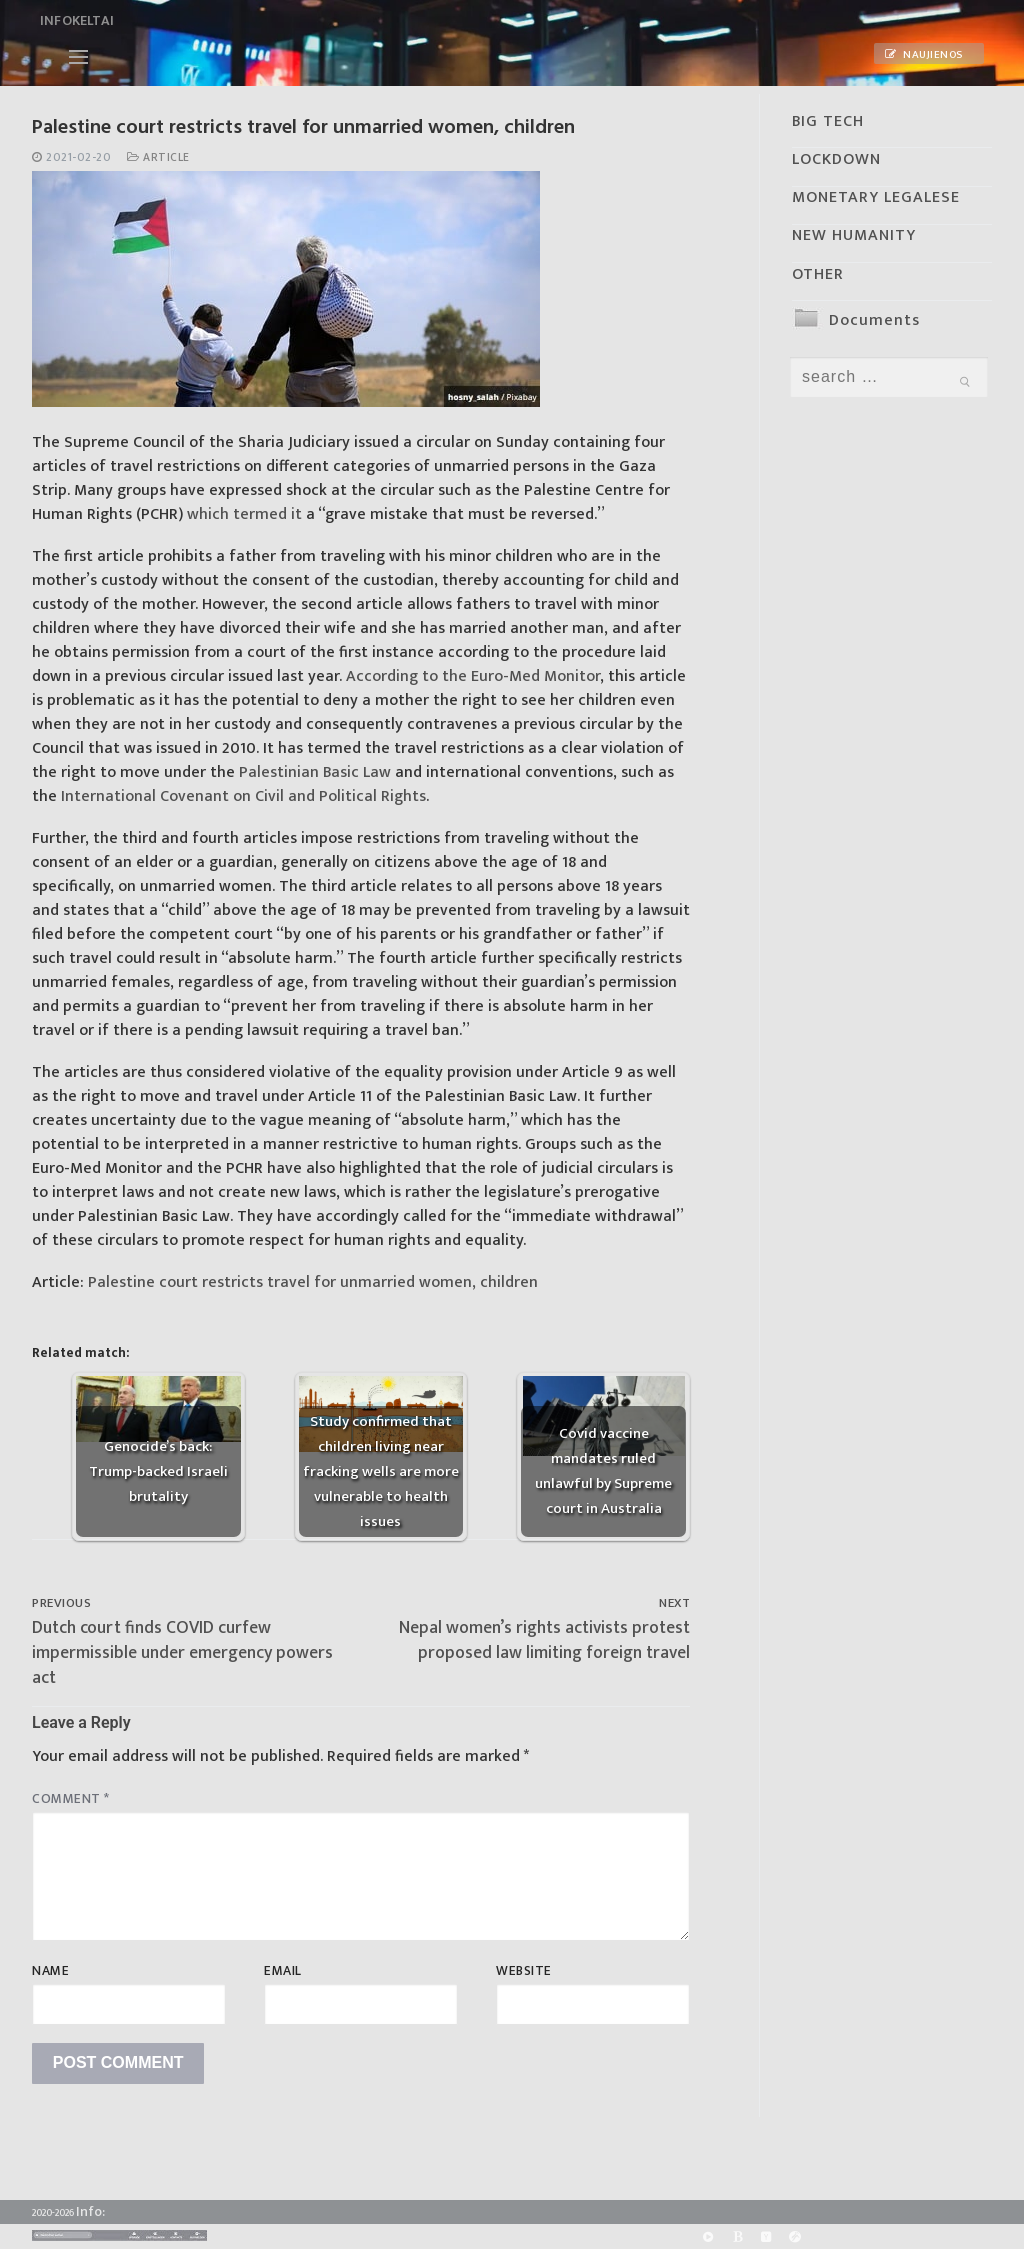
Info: (90, 2211)
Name (50, 1971)
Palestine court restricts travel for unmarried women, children (313, 1282)
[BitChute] (737, 2236)
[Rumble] (707, 2236)
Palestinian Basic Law (313, 772)
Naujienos (924, 55)
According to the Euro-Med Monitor (473, 676)
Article (158, 157)
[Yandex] (766, 2236)
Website (524, 1971)
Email (283, 1971)
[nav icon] (78, 57)
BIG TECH (828, 121)
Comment (71, 1799)
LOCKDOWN (836, 159)
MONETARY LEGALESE (876, 197)
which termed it (244, 514)
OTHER (818, 274)
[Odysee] (795, 2236)
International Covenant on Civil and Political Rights (243, 796)
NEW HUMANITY (854, 235)
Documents (874, 320)
